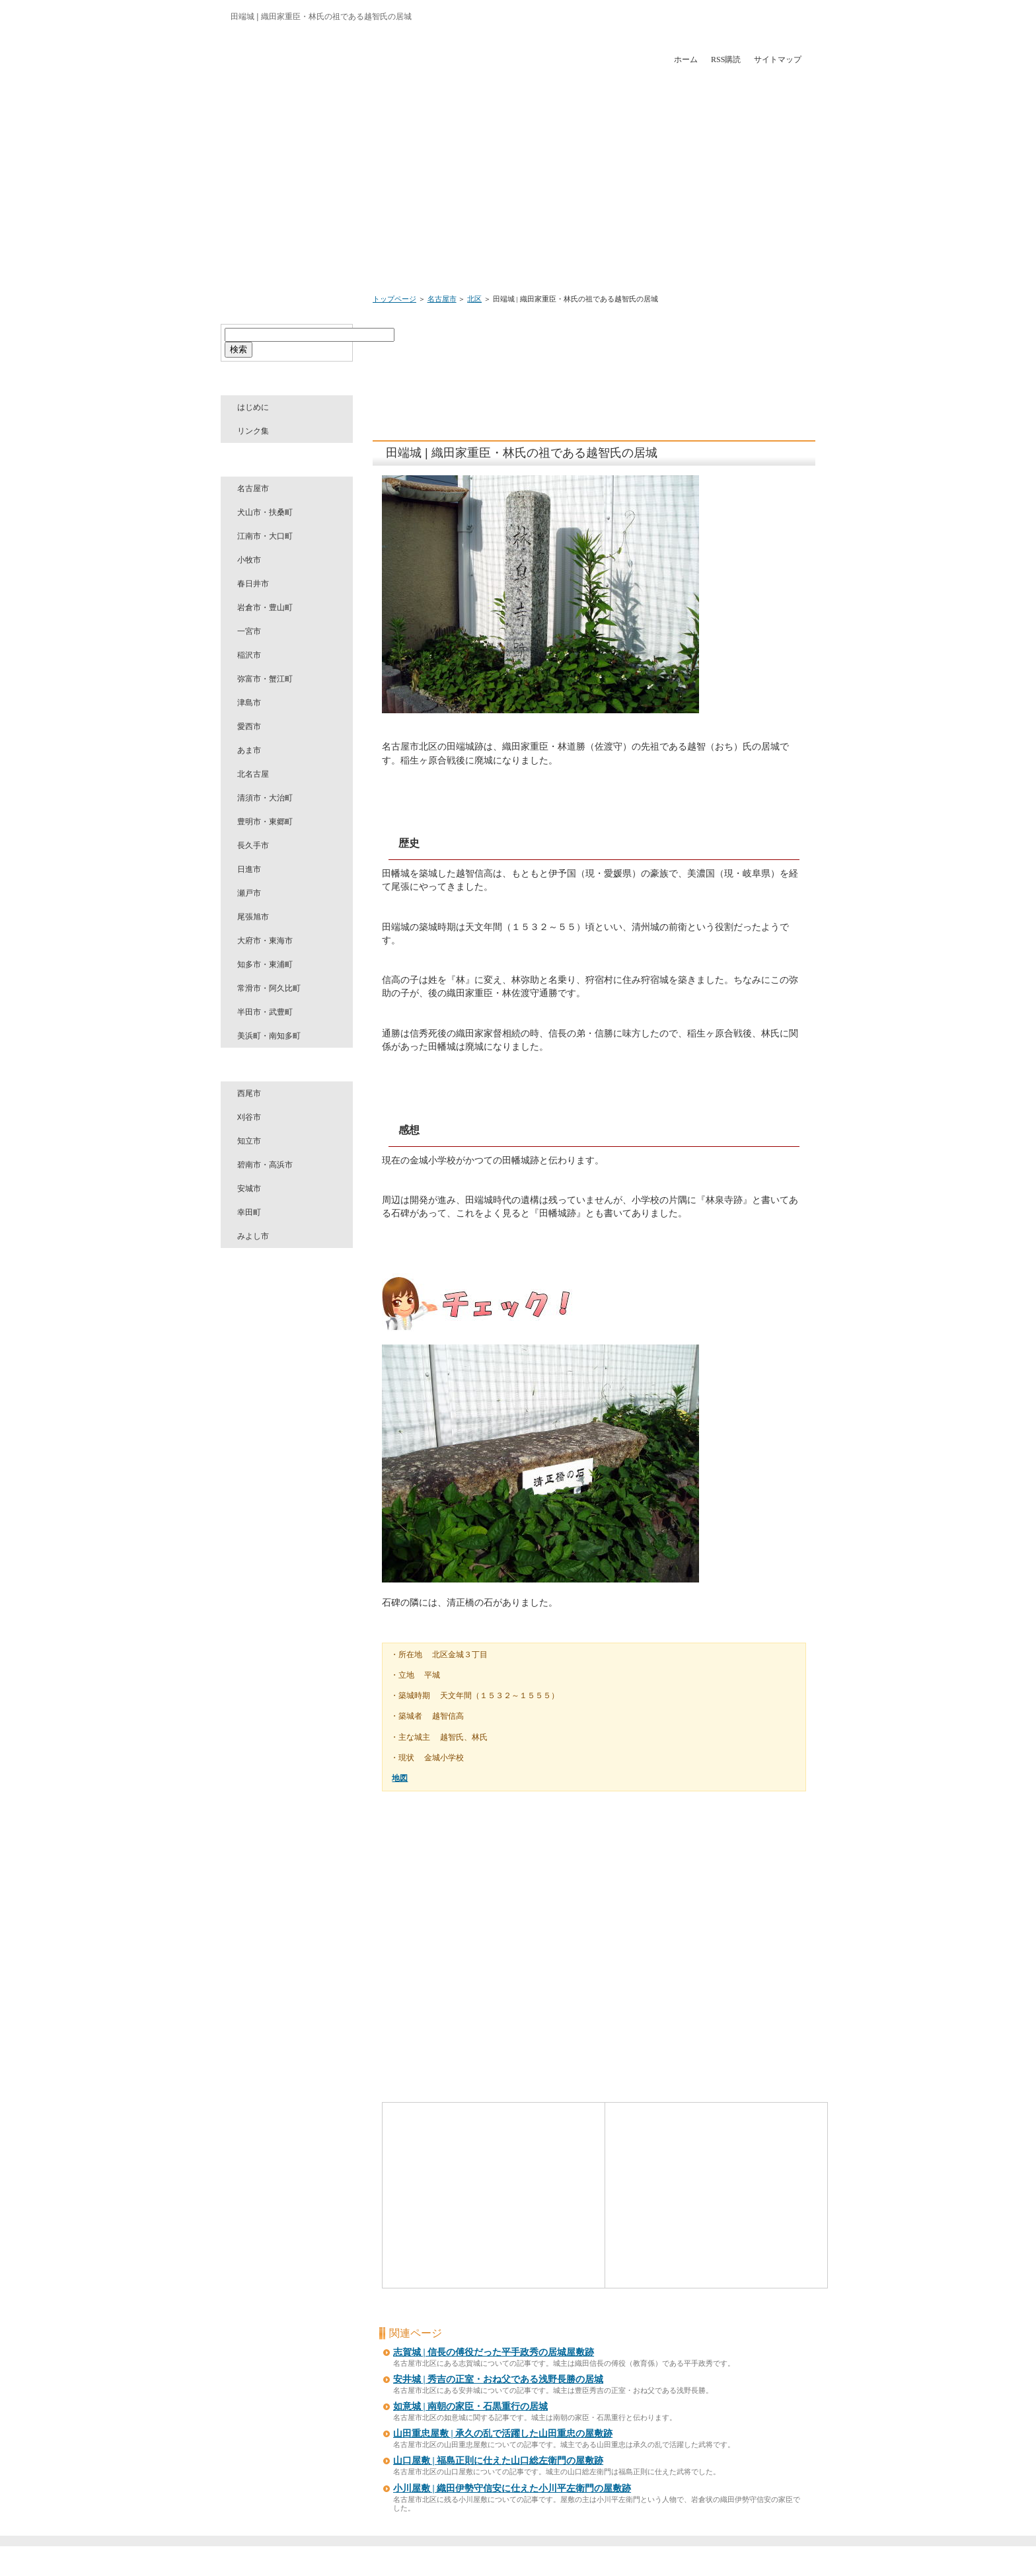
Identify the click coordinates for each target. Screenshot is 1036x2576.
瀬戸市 (249, 893)
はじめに (253, 407)
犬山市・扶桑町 (265, 512)
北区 (474, 299)
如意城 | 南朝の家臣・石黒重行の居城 (470, 2406)
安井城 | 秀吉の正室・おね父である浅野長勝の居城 (498, 2379)
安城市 (249, 1188)
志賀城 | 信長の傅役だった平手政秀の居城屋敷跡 (493, 2352)
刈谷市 (249, 1117)
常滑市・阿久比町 (269, 988)
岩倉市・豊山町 (265, 607)
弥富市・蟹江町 (265, 678)
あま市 (249, 750)
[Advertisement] (622, 351)
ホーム (686, 59)
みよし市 (253, 1236)
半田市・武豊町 (265, 1012)
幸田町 (249, 1212)
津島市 (249, 702)
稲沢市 (249, 655)
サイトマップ (777, 59)
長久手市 (253, 845)
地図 (400, 1778)
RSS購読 (726, 59)
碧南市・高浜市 (265, 1164)
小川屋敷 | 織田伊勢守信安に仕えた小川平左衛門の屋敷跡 (512, 2488)
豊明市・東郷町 (265, 821)
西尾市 (249, 1093)
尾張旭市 (253, 916)
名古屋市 (442, 299)
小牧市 (249, 560)
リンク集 (253, 431)
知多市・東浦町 (265, 964)
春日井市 (253, 583)
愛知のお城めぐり (516, 2562)
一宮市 (249, 631)
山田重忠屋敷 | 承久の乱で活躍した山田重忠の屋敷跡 (502, 2434)
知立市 (249, 1141)
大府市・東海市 (265, 940)
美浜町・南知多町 (269, 1035)
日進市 (249, 869)
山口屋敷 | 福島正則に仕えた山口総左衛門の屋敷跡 (498, 2461)
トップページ (394, 299)
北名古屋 (253, 774)
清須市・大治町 (265, 797)
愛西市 (249, 726)
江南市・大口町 (265, 536)
